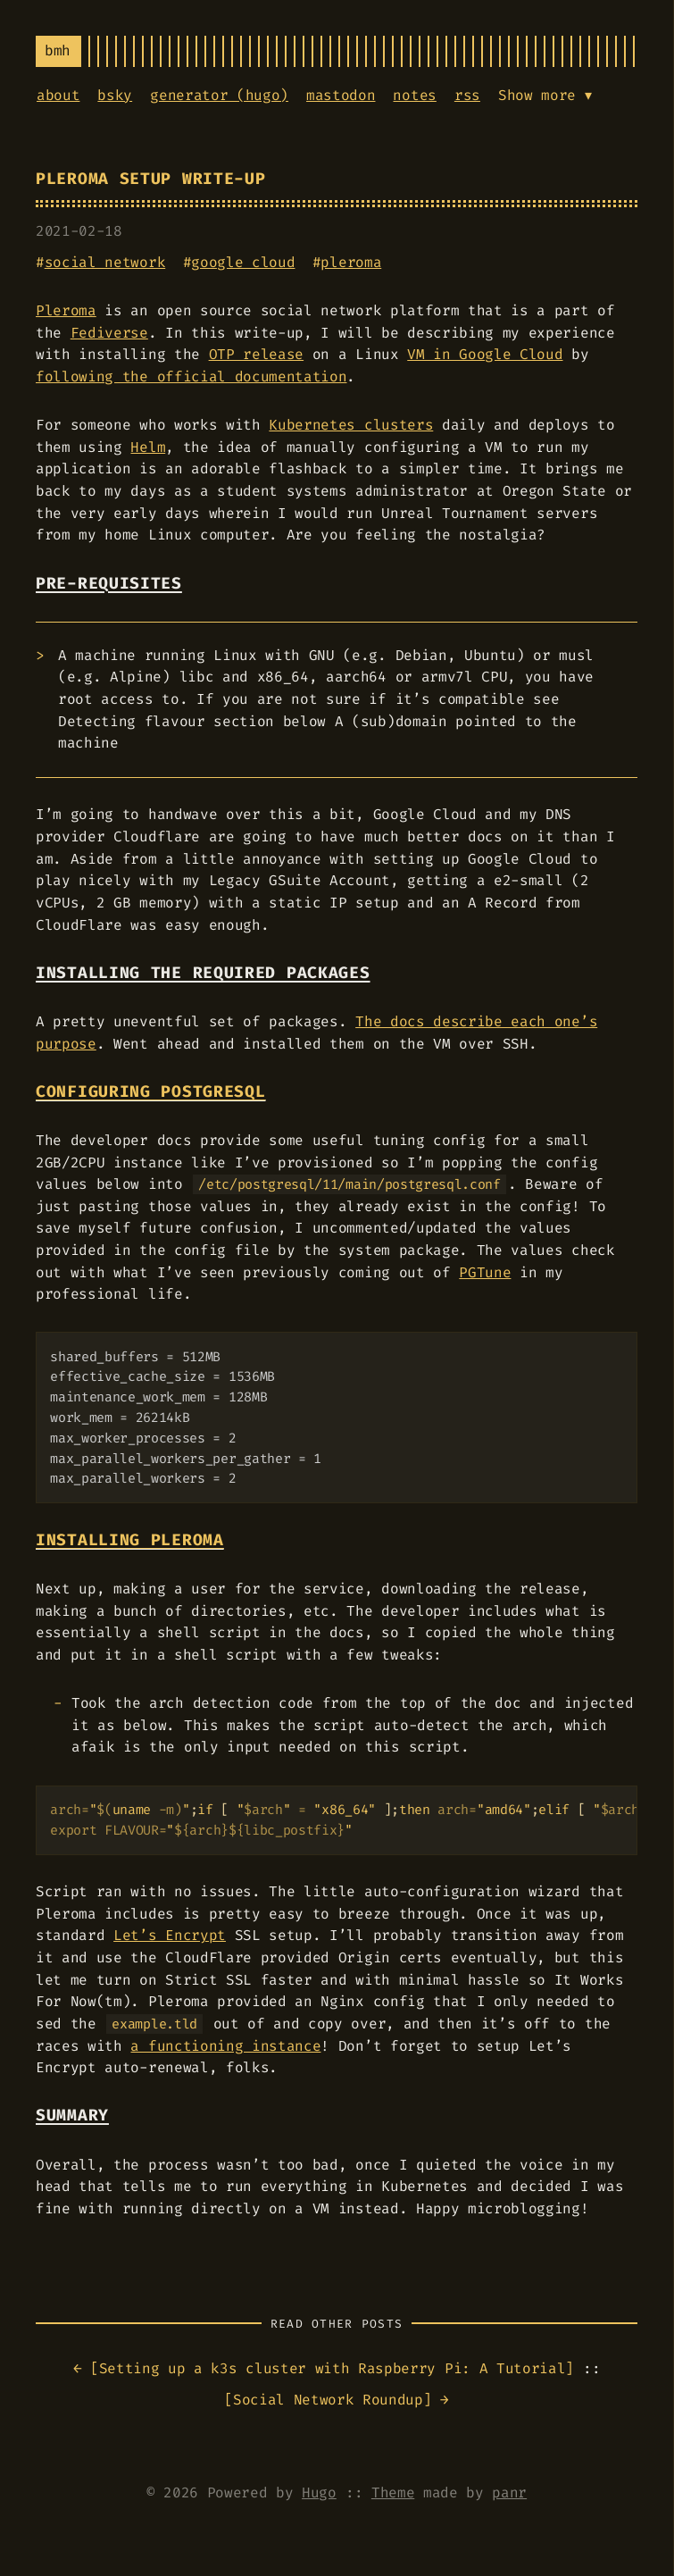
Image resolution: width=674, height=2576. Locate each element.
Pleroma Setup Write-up (151, 179)
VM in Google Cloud (484, 354)
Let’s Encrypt (169, 1935)
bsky (114, 95)
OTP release (256, 354)
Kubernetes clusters (351, 424)
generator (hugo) (219, 95)
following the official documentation (191, 376)
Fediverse (109, 332)
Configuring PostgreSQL (151, 1092)
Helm (147, 447)
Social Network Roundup (328, 2399)
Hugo (319, 2492)
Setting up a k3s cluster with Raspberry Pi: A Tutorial (332, 2368)
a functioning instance (225, 2046)
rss (467, 95)
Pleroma (66, 310)
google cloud (243, 262)
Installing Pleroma (130, 1540)
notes (414, 95)
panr (509, 2492)
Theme (392, 2492)
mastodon (340, 95)
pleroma (350, 262)
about (58, 95)
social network (105, 262)
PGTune (485, 1272)
